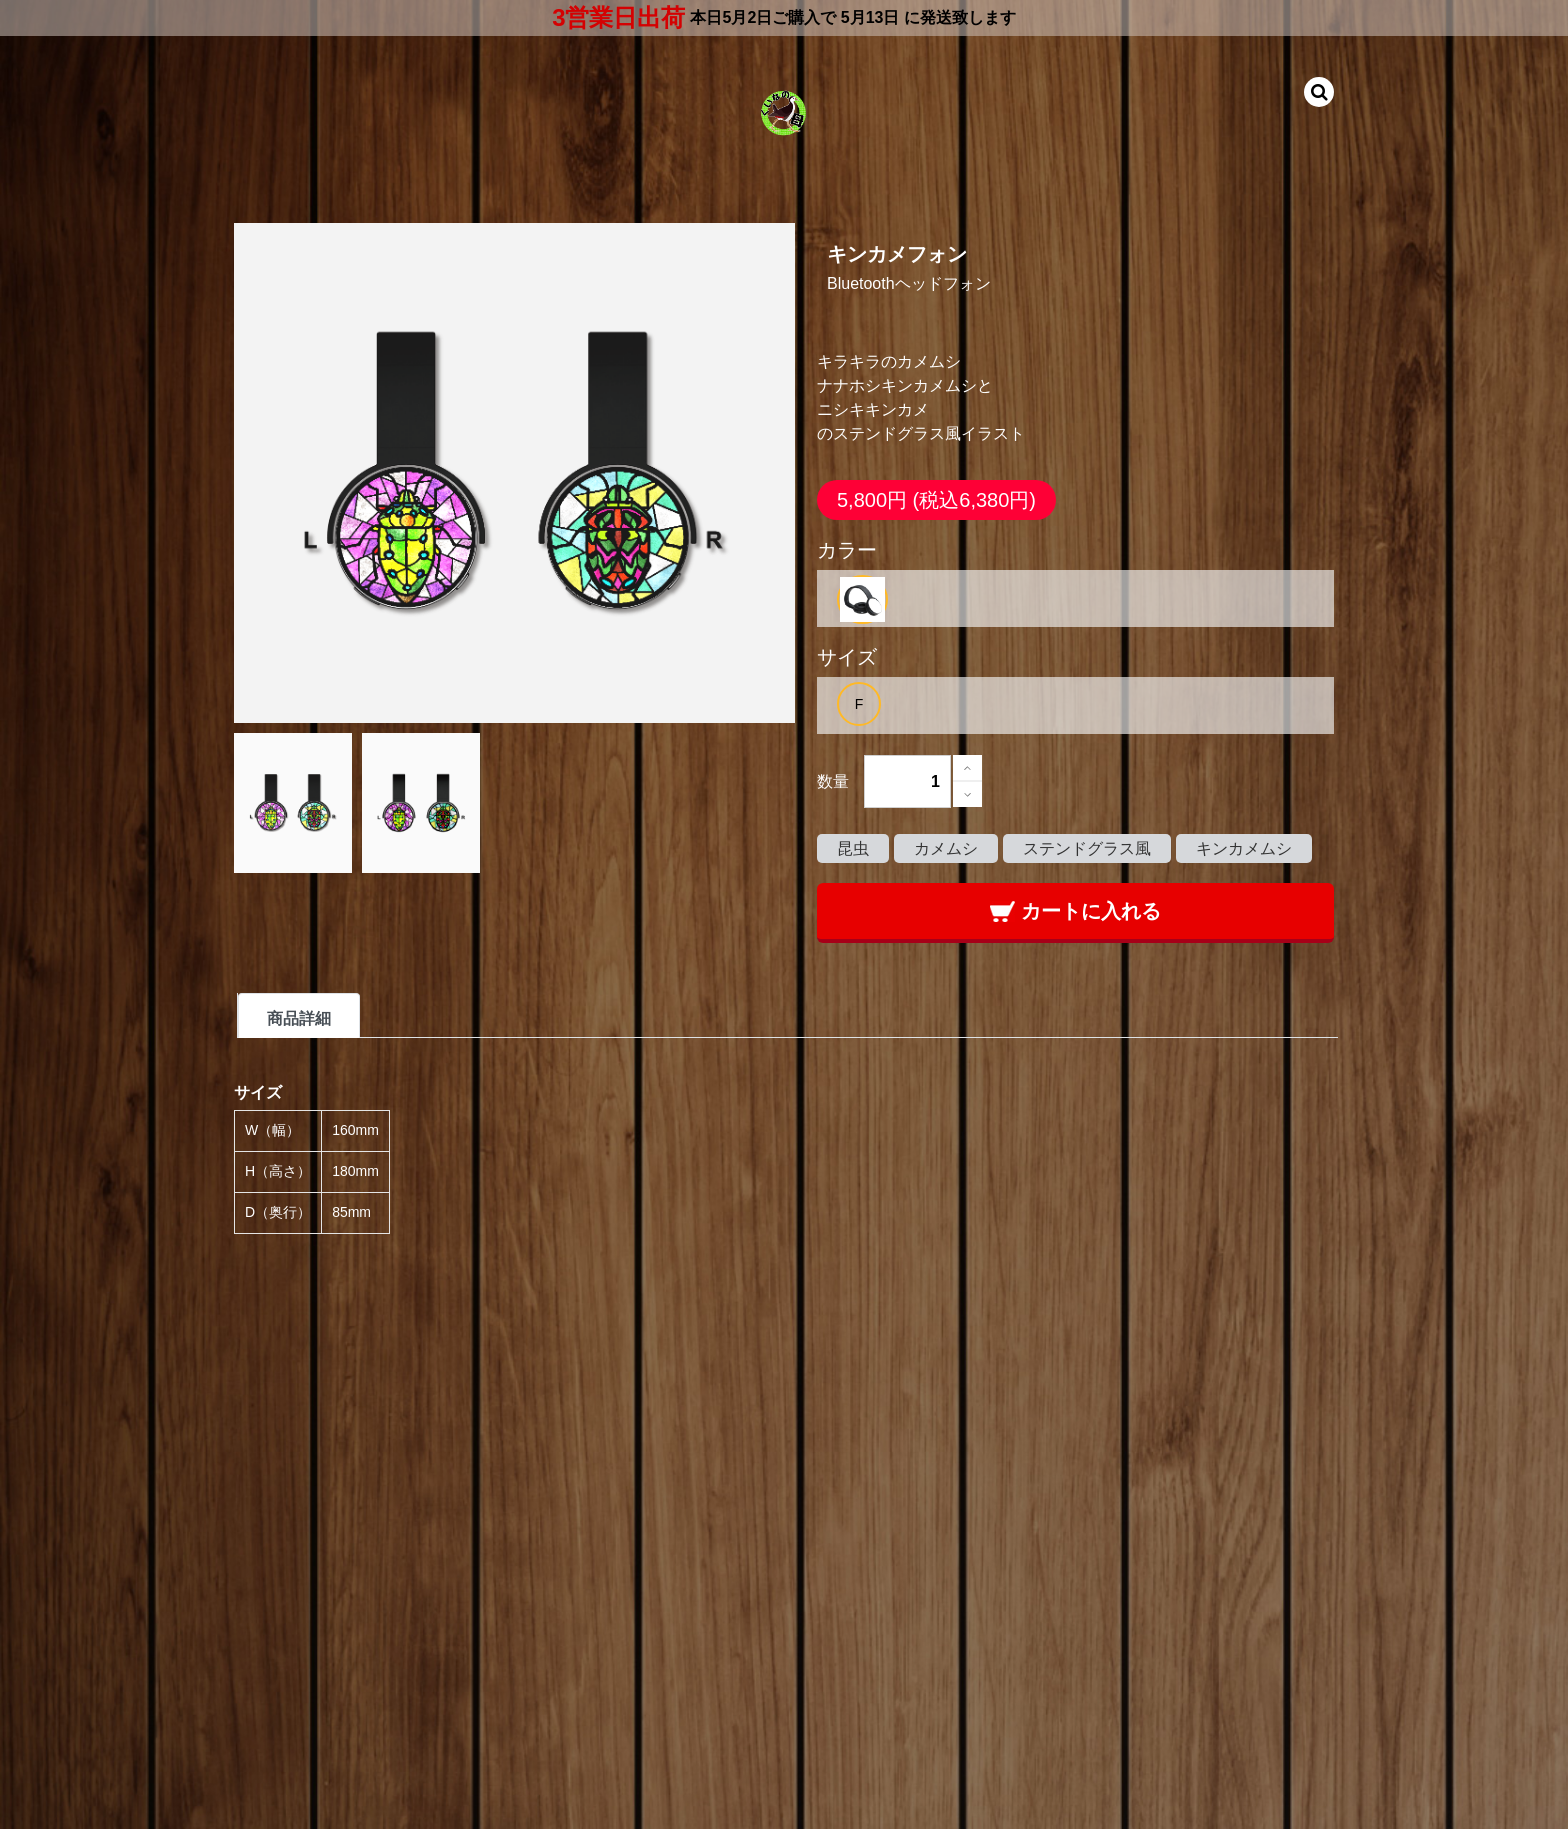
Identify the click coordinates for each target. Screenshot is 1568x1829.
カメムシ (946, 848)
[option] (862, 599)
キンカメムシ (1244, 848)
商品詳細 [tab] (299, 1018)
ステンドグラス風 (1087, 848)
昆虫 (853, 848)
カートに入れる (1075, 911)
